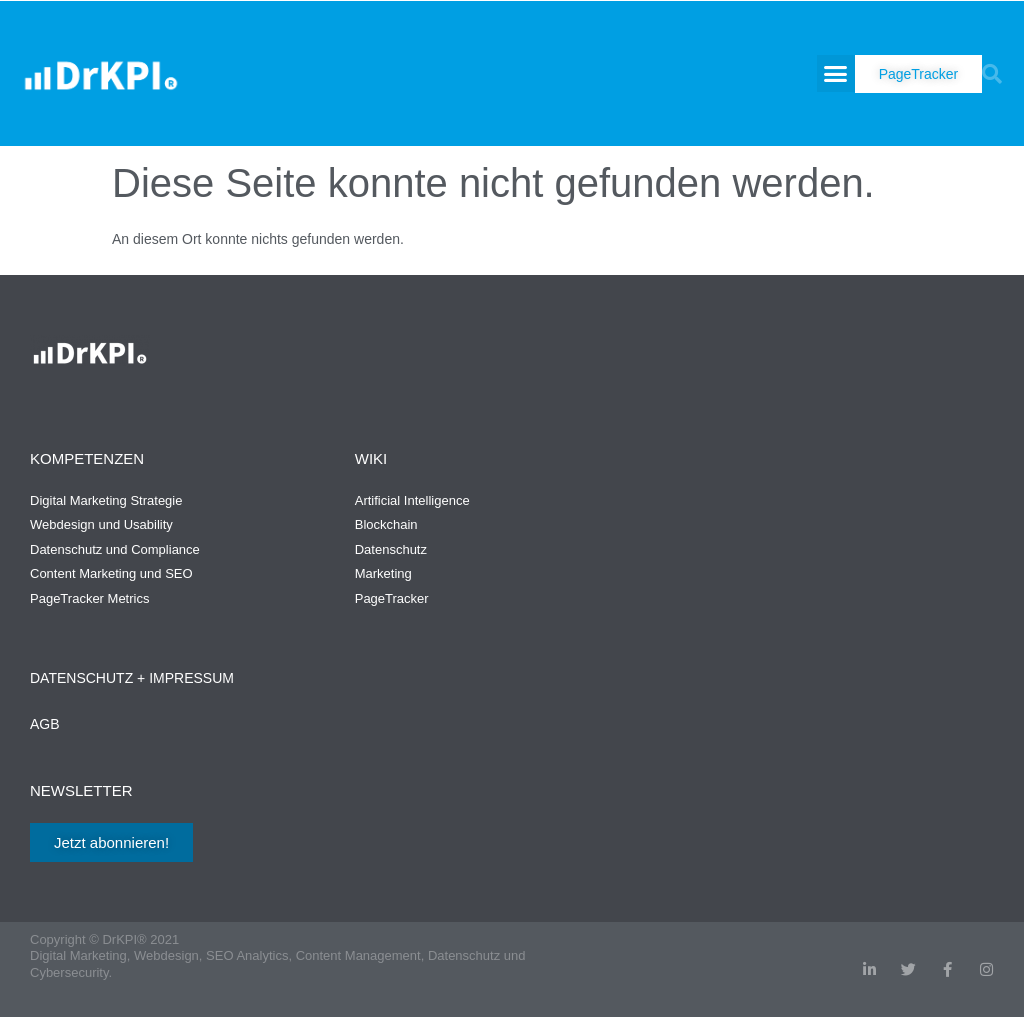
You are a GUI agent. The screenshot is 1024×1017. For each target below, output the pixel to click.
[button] (836, 74)
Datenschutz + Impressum (132, 678)
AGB (45, 724)
